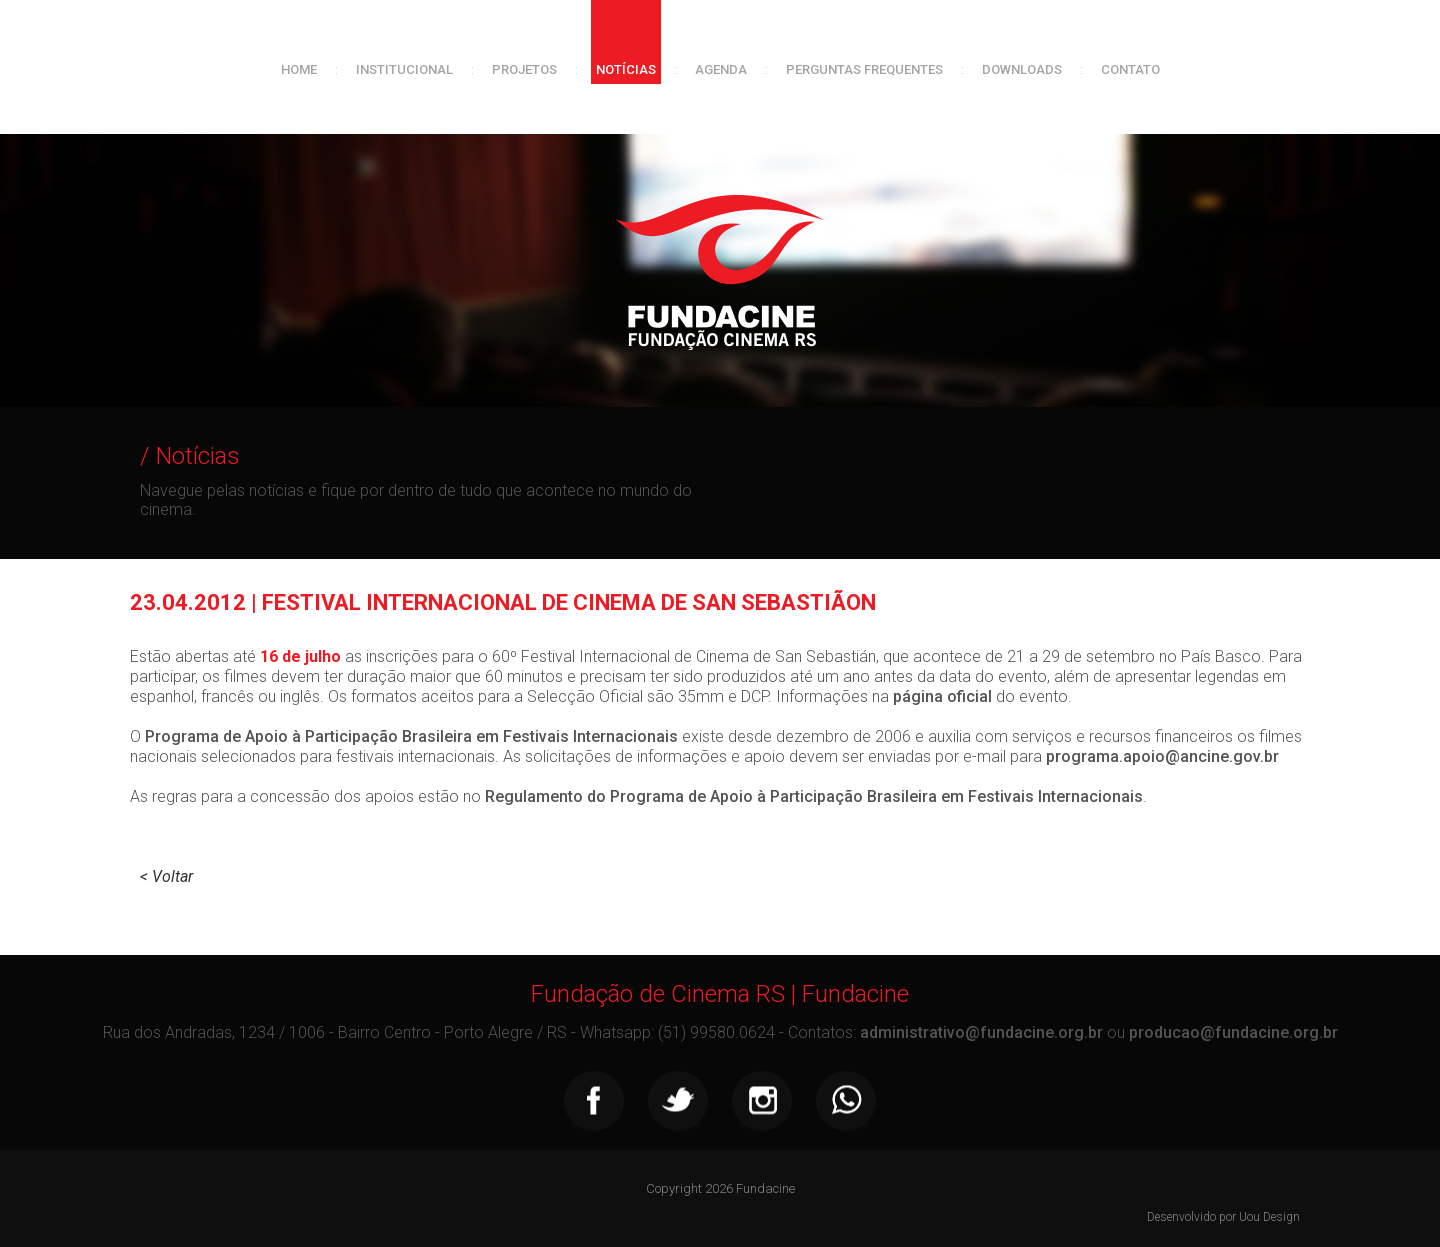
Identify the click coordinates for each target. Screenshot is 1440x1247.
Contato (1130, 69)
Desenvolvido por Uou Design (1223, 1217)
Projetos (524, 69)
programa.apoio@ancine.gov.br (1162, 756)
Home (299, 69)
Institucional (404, 69)
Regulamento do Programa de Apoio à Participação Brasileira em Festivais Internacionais (814, 796)
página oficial (942, 696)
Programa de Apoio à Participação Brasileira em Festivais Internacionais (411, 736)
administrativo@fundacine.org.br (981, 1032)
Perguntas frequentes (864, 69)
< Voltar (166, 876)
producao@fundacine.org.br (1233, 1032)
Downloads (1022, 69)
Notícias (626, 69)
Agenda (721, 69)
